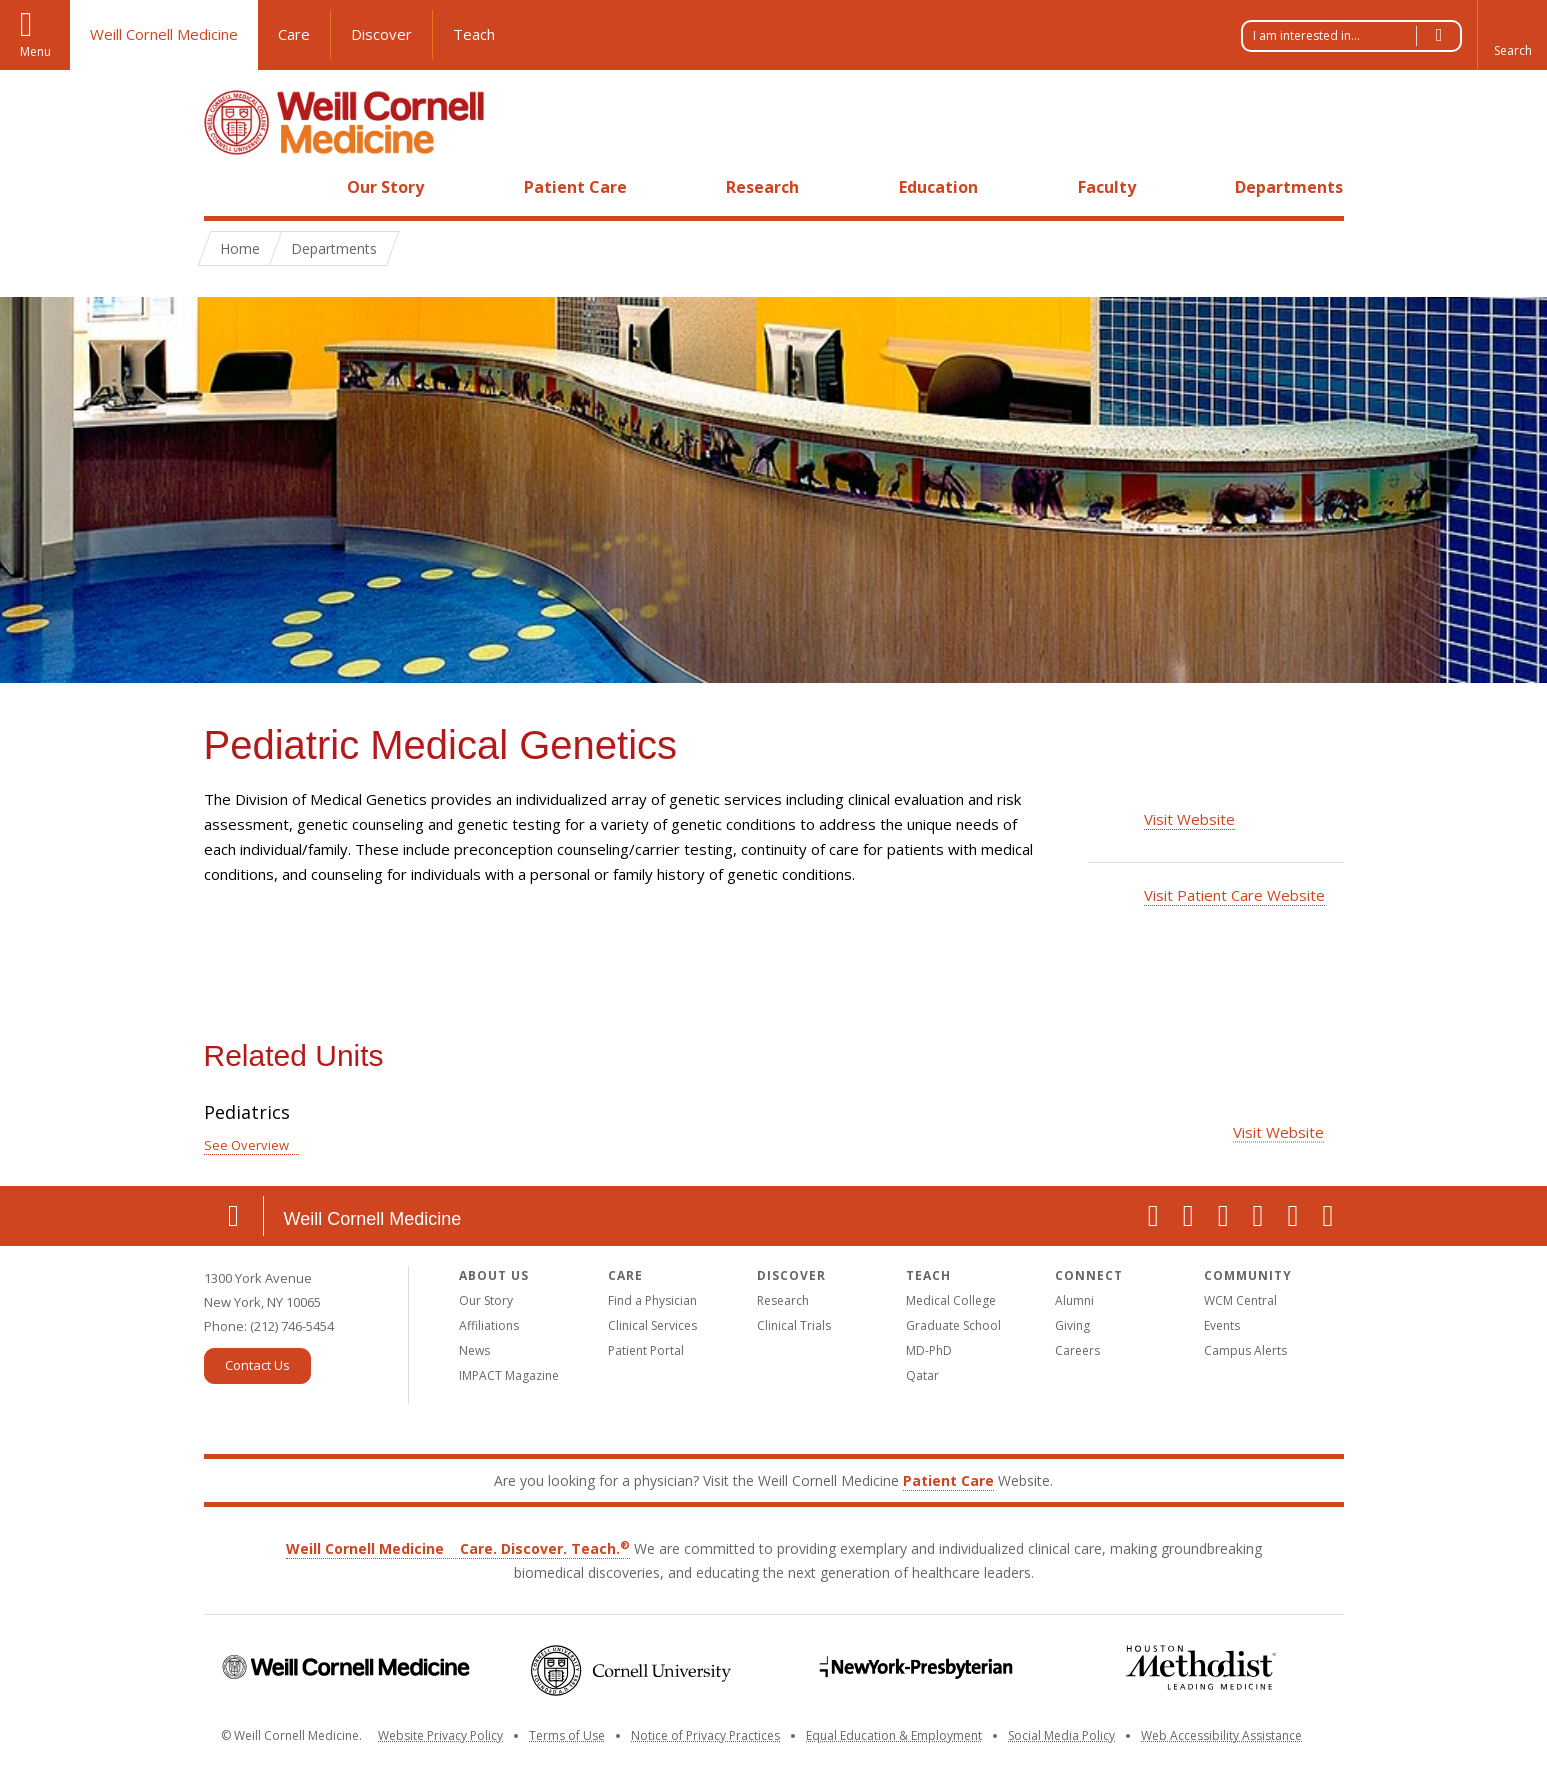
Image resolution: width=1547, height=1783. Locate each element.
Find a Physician (652, 1300)
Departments (1289, 187)
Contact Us (257, 1365)
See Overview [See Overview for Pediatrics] (246, 1145)
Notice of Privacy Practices (705, 1735)
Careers (1077, 1350)
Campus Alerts (1245, 1350)
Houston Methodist (1201, 1667)
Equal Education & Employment (894, 1735)
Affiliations (489, 1325)
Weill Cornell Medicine (164, 34)
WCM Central (1240, 1300)
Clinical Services (652, 1325)
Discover (381, 34)
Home (226, 187)
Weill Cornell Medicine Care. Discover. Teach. (458, 1548)
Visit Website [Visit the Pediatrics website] (1278, 1132)
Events (1222, 1325)
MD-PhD (929, 1350)
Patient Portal (646, 1350)
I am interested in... (1357, 36)
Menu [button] (35, 51)
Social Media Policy (1061, 1735)
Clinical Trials (794, 1325)
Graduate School (953, 1325)
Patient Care (575, 187)
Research (762, 187)
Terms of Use (567, 1735)
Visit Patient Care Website (1234, 895)
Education (938, 187)
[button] (1512, 35)
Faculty (1107, 187)
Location (234, 1216)
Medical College (951, 1300)
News (474, 1350)
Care (294, 34)
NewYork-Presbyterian (916, 1667)
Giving (1072, 1325)
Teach (474, 34)
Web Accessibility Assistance (1221, 1735)
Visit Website (1189, 819)
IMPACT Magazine (509, 1375)
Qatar (922, 1375)
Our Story (385, 187)
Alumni (1074, 1300)
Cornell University (631, 1670)
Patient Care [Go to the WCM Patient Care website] (948, 1480)
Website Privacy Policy (440, 1735)
